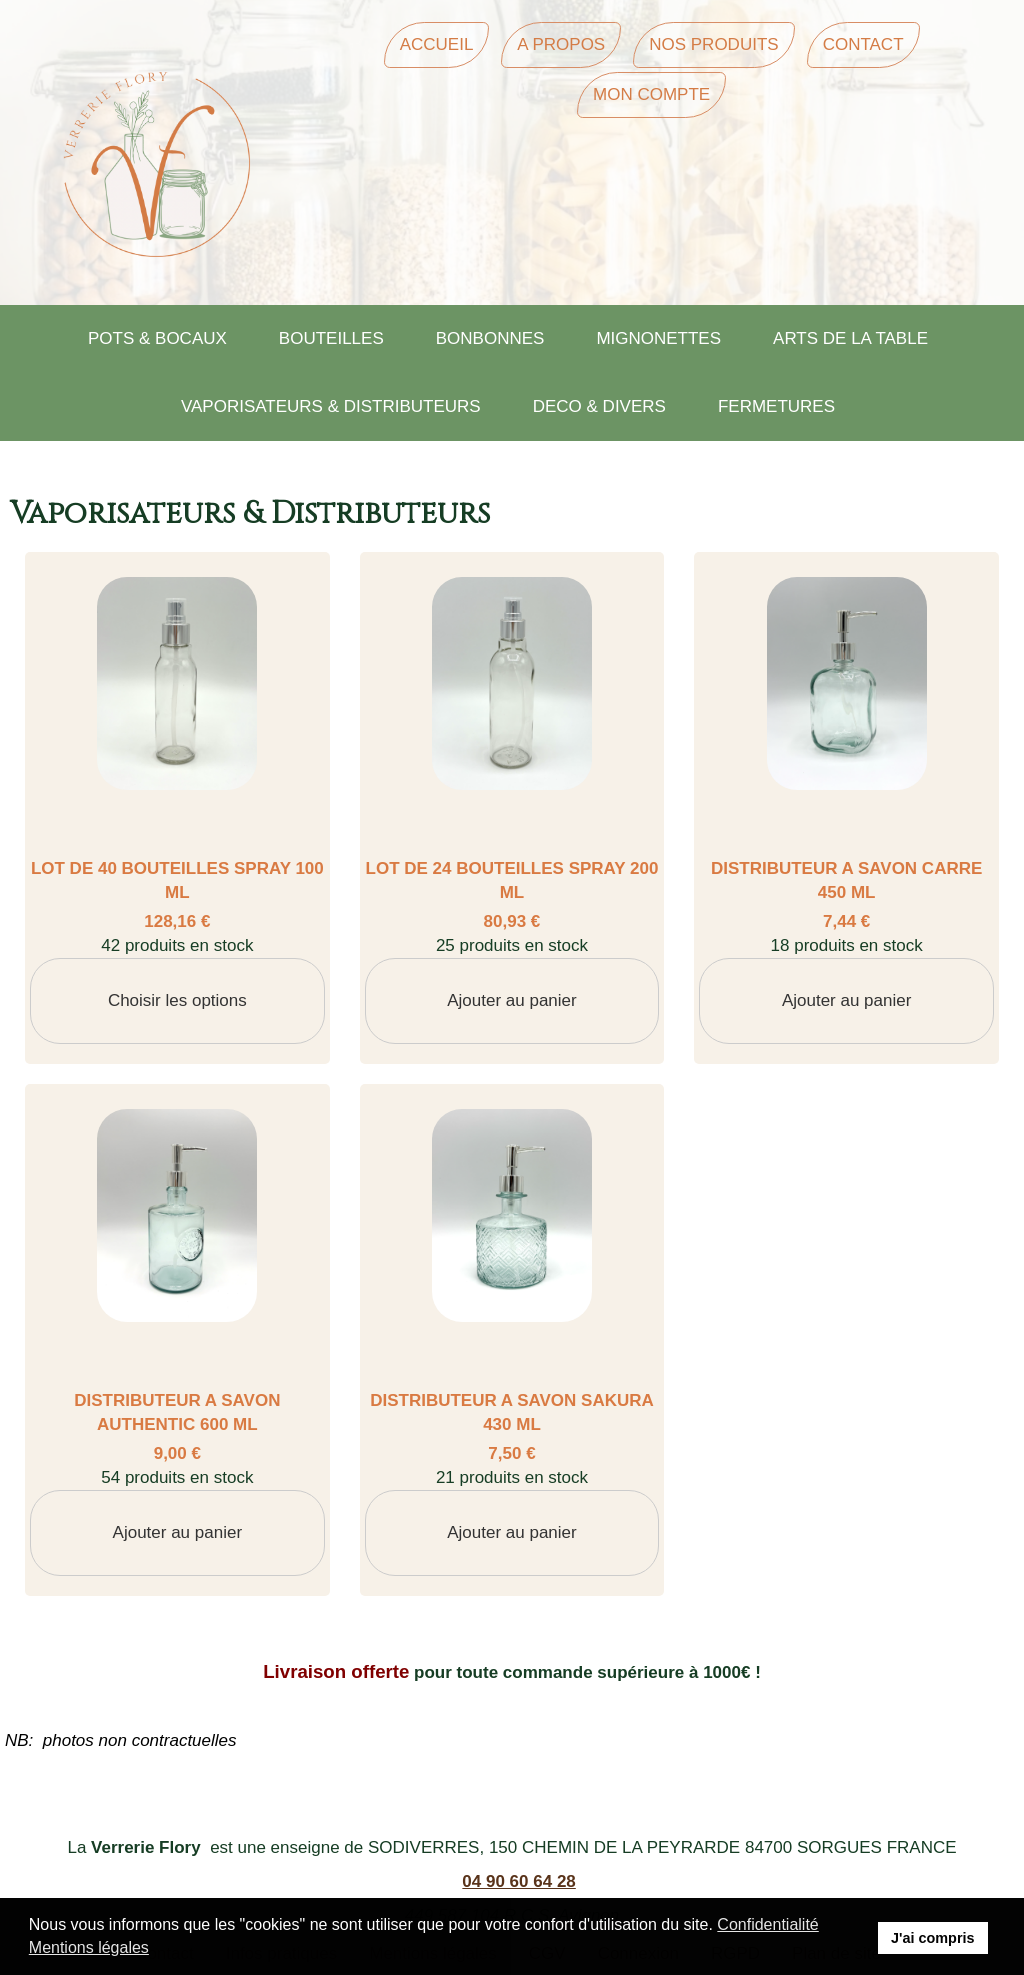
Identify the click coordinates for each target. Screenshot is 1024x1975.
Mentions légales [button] (89, 1947)
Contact (863, 44)
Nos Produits (713, 44)
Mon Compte (651, 94)
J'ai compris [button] (932, 1938)
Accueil (437, 44)
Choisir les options (177, 1000)
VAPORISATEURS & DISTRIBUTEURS (331, 406)
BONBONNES (490, 338)
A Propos (561, 44)
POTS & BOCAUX (157, 338)
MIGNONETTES (658, 338)
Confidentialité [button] (767, 1924)
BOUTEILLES (331, 338)
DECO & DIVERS (599, 406)
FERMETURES (776, 406)
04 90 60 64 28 (518, 1881)
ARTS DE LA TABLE (850, 338)
